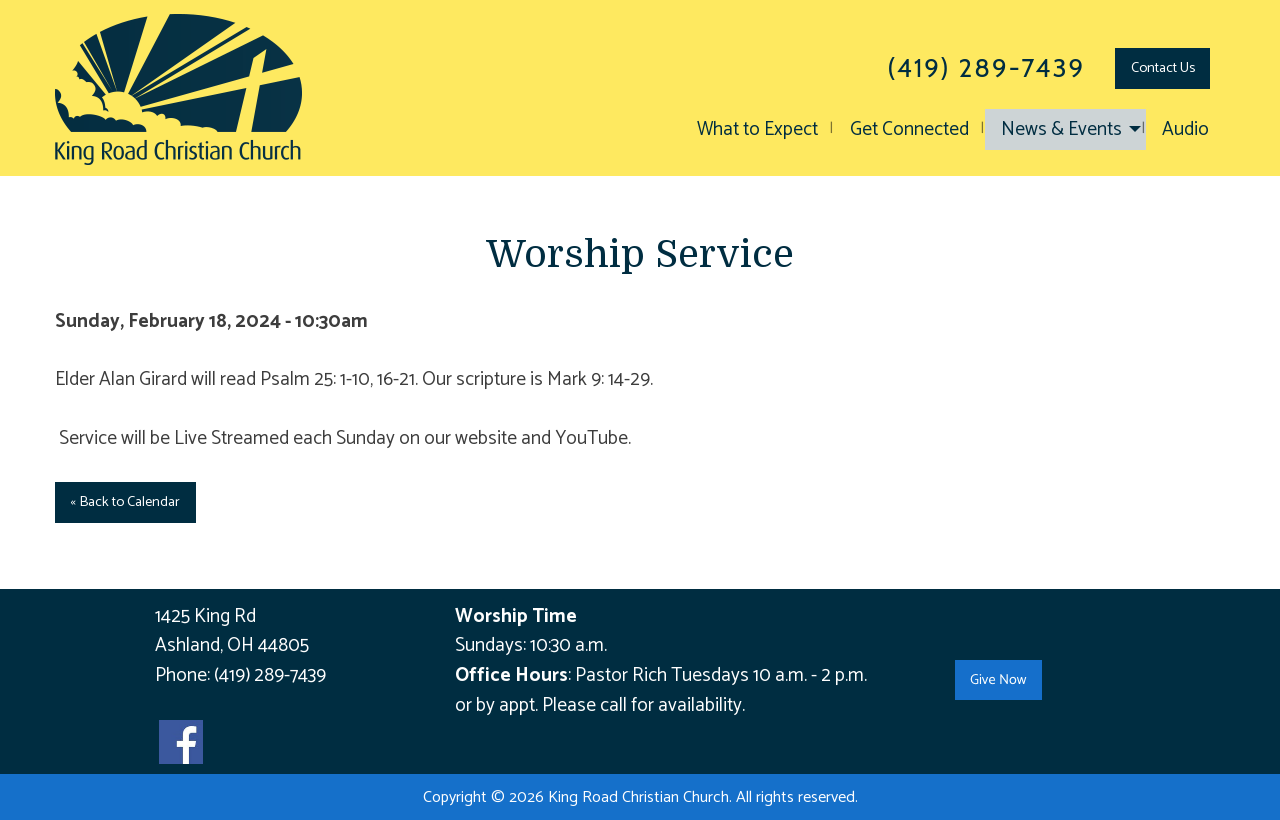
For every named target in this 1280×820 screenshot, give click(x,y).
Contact (1163, 68)
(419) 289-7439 (270, 675)
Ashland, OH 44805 (232, 645)
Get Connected (909, 129)
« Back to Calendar (125, 502)
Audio (1185, 129)
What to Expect (757, 129)
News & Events (1061, 129)
